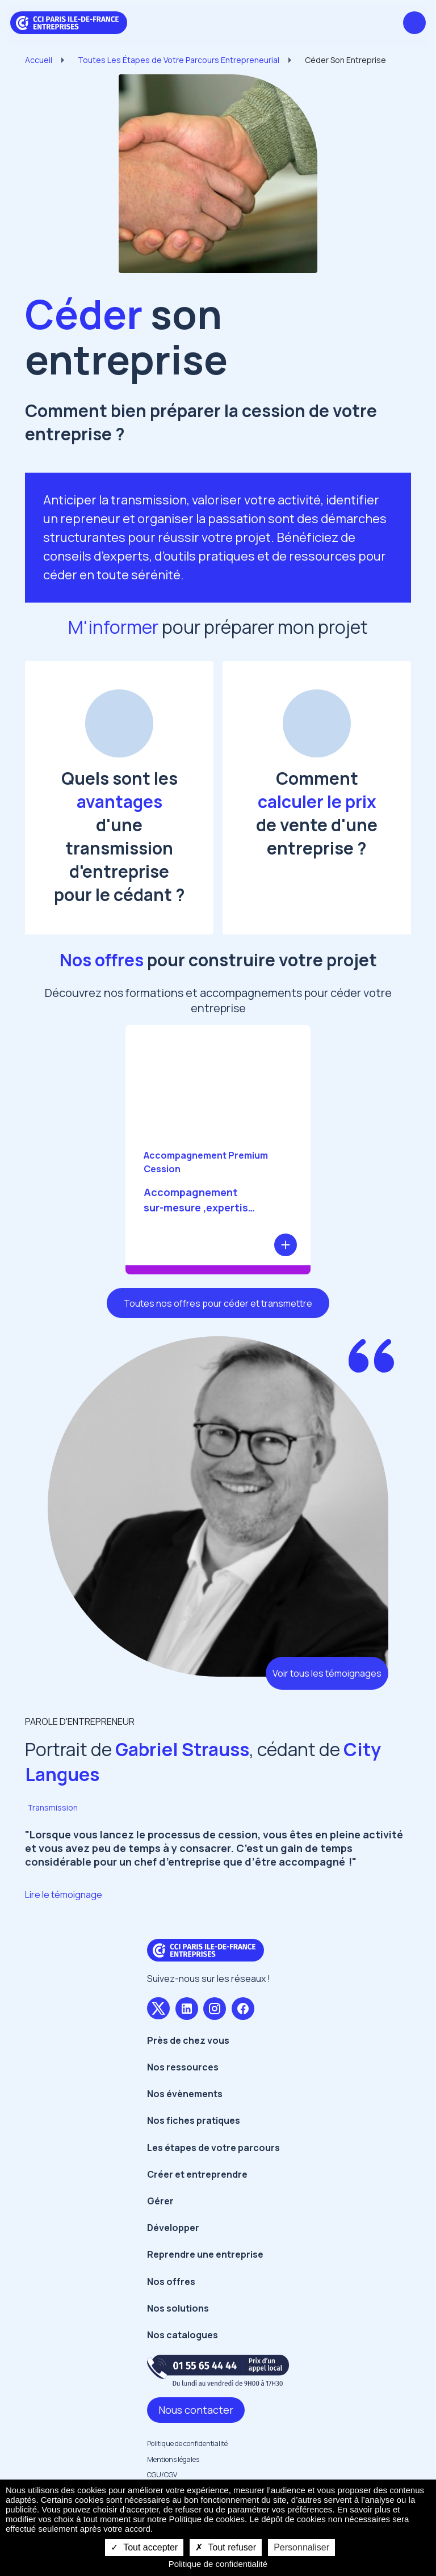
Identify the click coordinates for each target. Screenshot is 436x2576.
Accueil (38, 59)
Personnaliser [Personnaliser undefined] (301, 2547)
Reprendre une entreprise (205, 2254)
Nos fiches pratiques (193, 2120)
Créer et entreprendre (197, 2174)
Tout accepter (144, 2547)
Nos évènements (185, 2093)
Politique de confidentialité (187, 2443)
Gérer (160, 2201)
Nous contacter (195, 2410)
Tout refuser (225, 2547)
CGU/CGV (162, 2475)
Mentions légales (173, 2459)
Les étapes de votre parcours (213, 2147)
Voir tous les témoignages (327, 1673)
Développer (173, 2227)
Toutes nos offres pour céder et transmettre (218, 1303)
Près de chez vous (188, 2040)
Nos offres (171, 2281)
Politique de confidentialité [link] (218, 2564)
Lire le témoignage (63, 1894)
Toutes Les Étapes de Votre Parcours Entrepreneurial (178, 59)
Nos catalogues (182, 2335)
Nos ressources (183, 2067)
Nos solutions (178, 2308)
